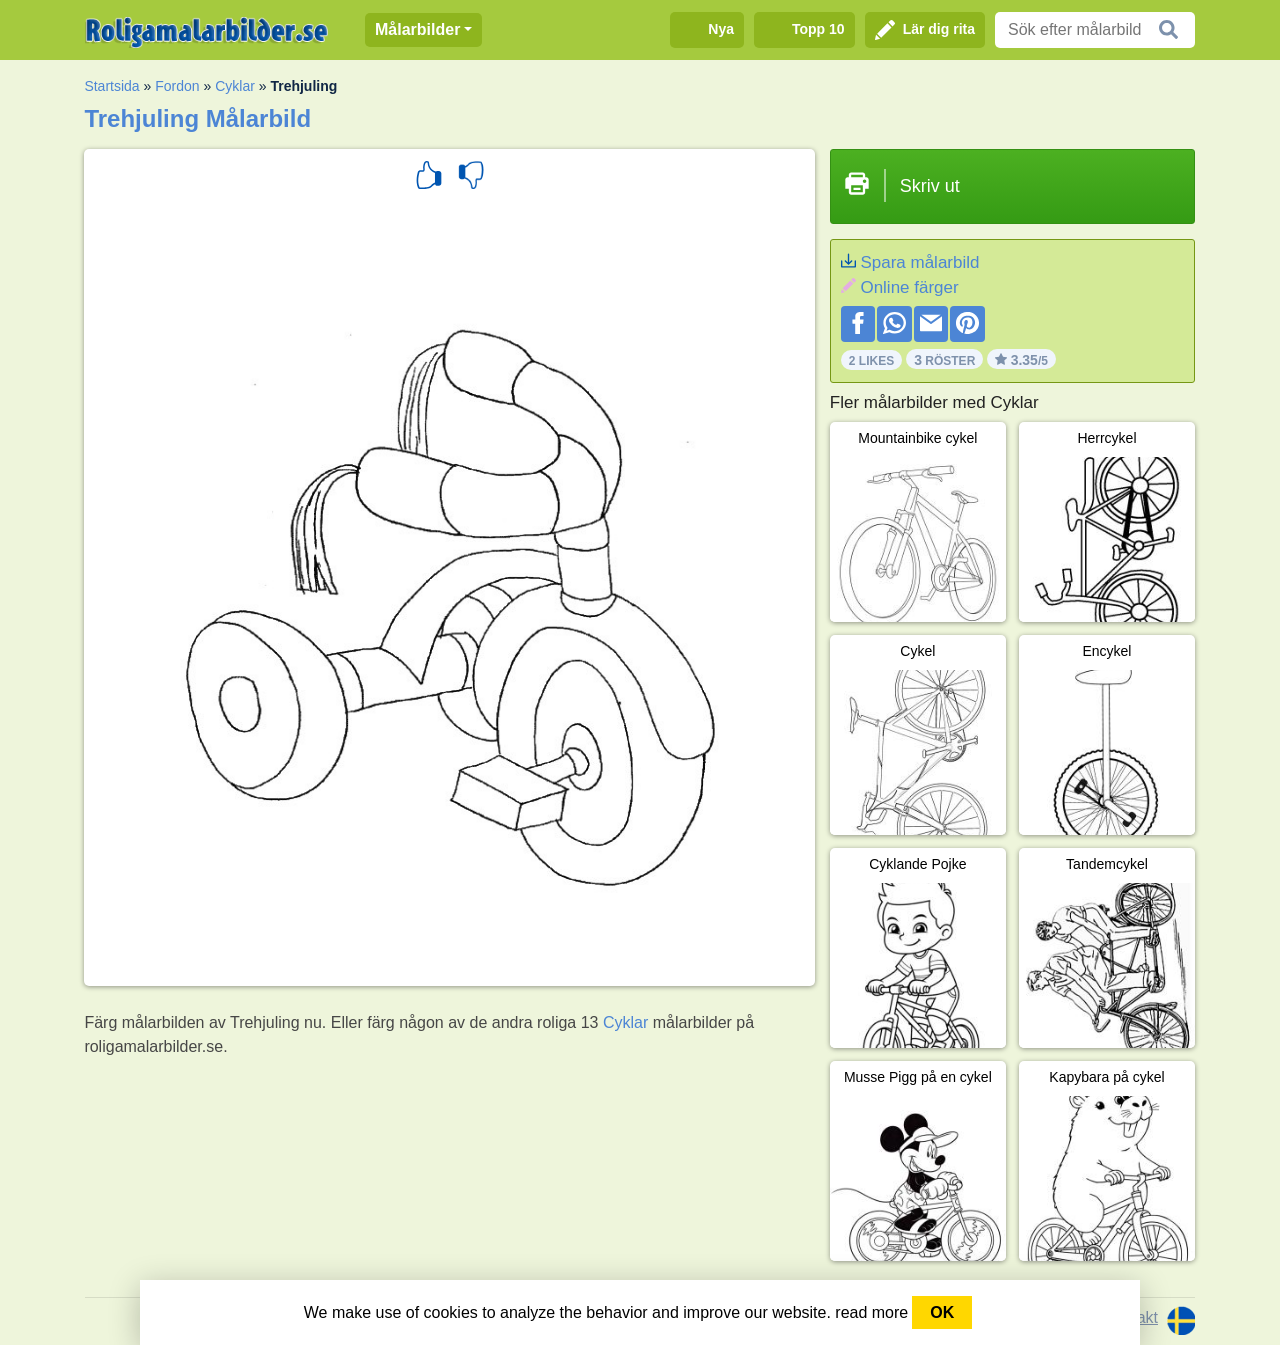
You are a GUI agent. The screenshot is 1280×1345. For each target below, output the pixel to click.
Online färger (909, 287)
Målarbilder (417, 29)
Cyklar (235, 86)
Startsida (111, 86)
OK (942, 1312)
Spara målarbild (919, 262)
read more (871, 1312)
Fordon (177, 86)
